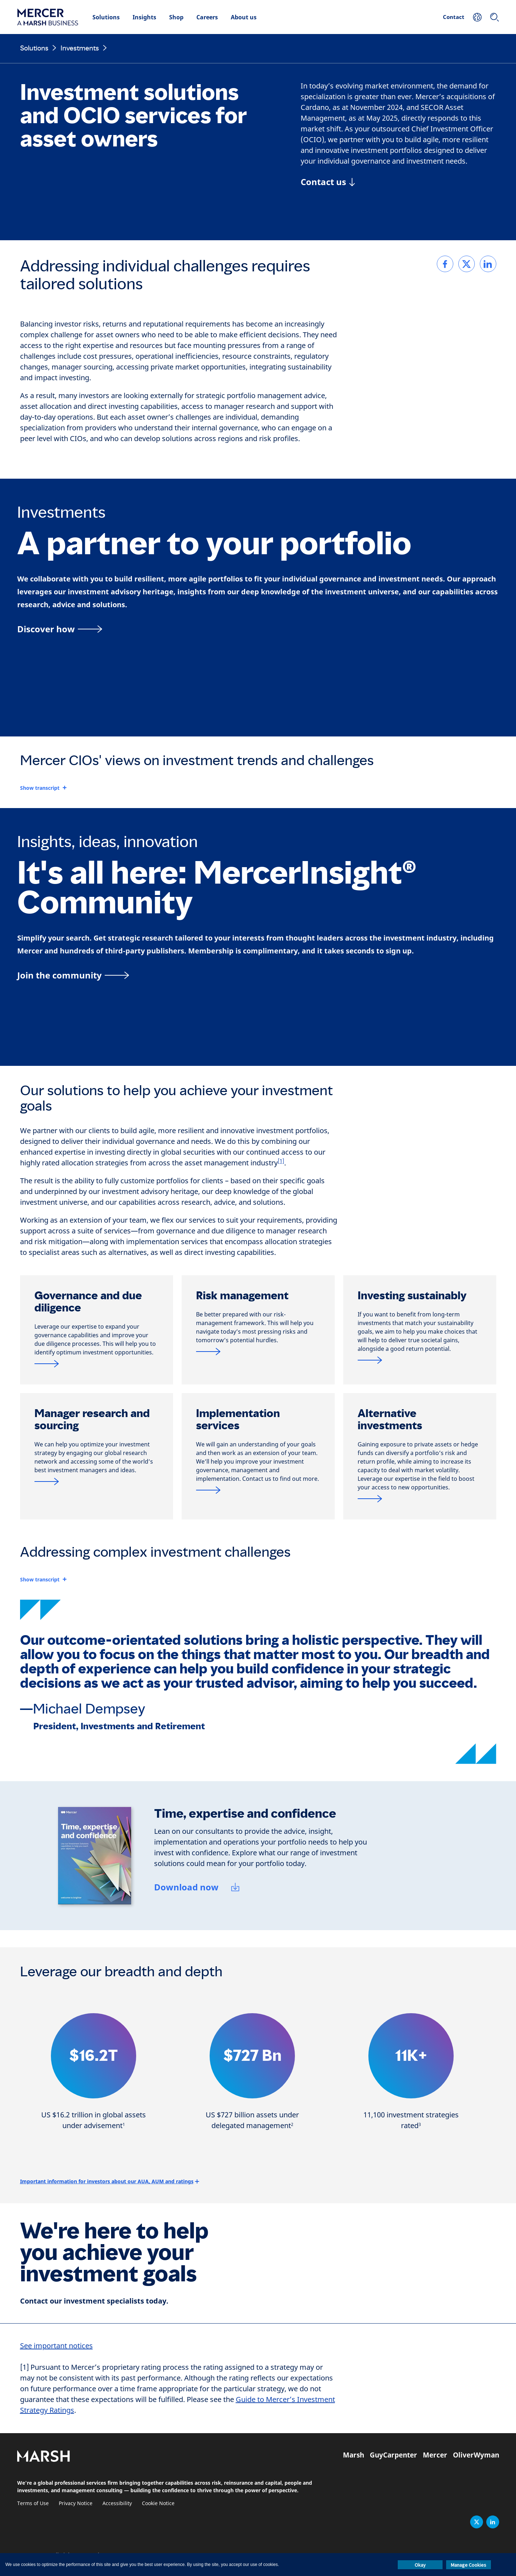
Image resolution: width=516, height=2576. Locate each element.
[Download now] (197, 1888)
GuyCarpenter (393, 2455)
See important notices (56, 2346)
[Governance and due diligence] (96, 1363)
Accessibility (117, 2503)
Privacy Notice (75, 2503)
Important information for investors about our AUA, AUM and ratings (107, 2181)
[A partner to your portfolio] (258, 629)
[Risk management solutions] (258, 1351)
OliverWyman (476, 2455)
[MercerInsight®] (96, 1481)
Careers (207, 17)
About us (244, 17)
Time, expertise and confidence (245, 1813)
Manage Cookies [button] (468, 2565)
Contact (453, 16)
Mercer (435, 2455)
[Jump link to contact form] (258, 1490)
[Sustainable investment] (420, 1360)
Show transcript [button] (39, 788)
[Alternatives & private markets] (420, 1498)
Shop (176, 17)
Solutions (106, 17)
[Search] (494, 17)
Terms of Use (33, 2503)
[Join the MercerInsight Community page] (258, 975)
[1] (281, 1161)
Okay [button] (420, 2565)
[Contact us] (328, 181)
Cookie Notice (158, 2503)
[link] (445, 264)
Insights (144, 17)
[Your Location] (477, 17)
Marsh (353, 2455)
